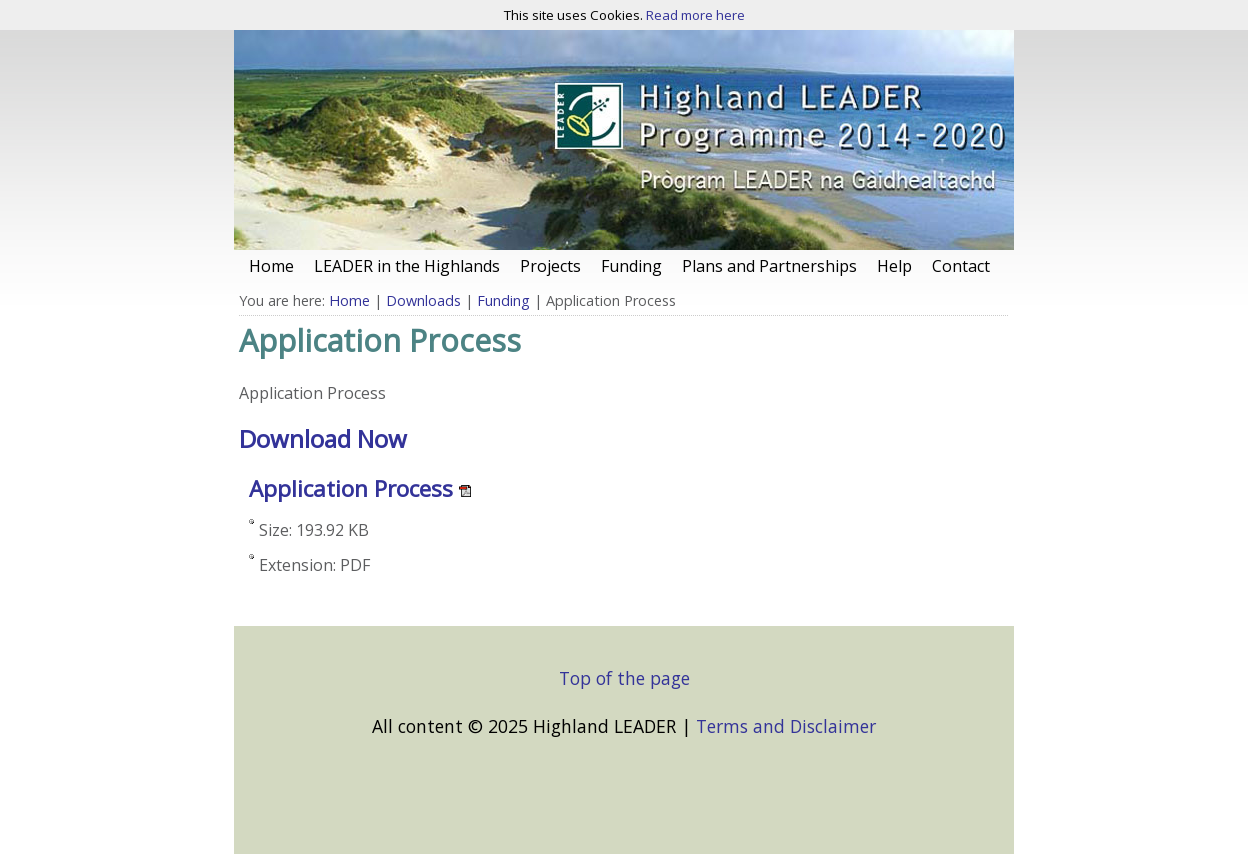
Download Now (323, 438)
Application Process (351, 488)
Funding (503, 300)
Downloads (423, 300)
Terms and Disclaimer (786, 726)
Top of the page (624, 678)
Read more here (695, 15)
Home (349, 300)
